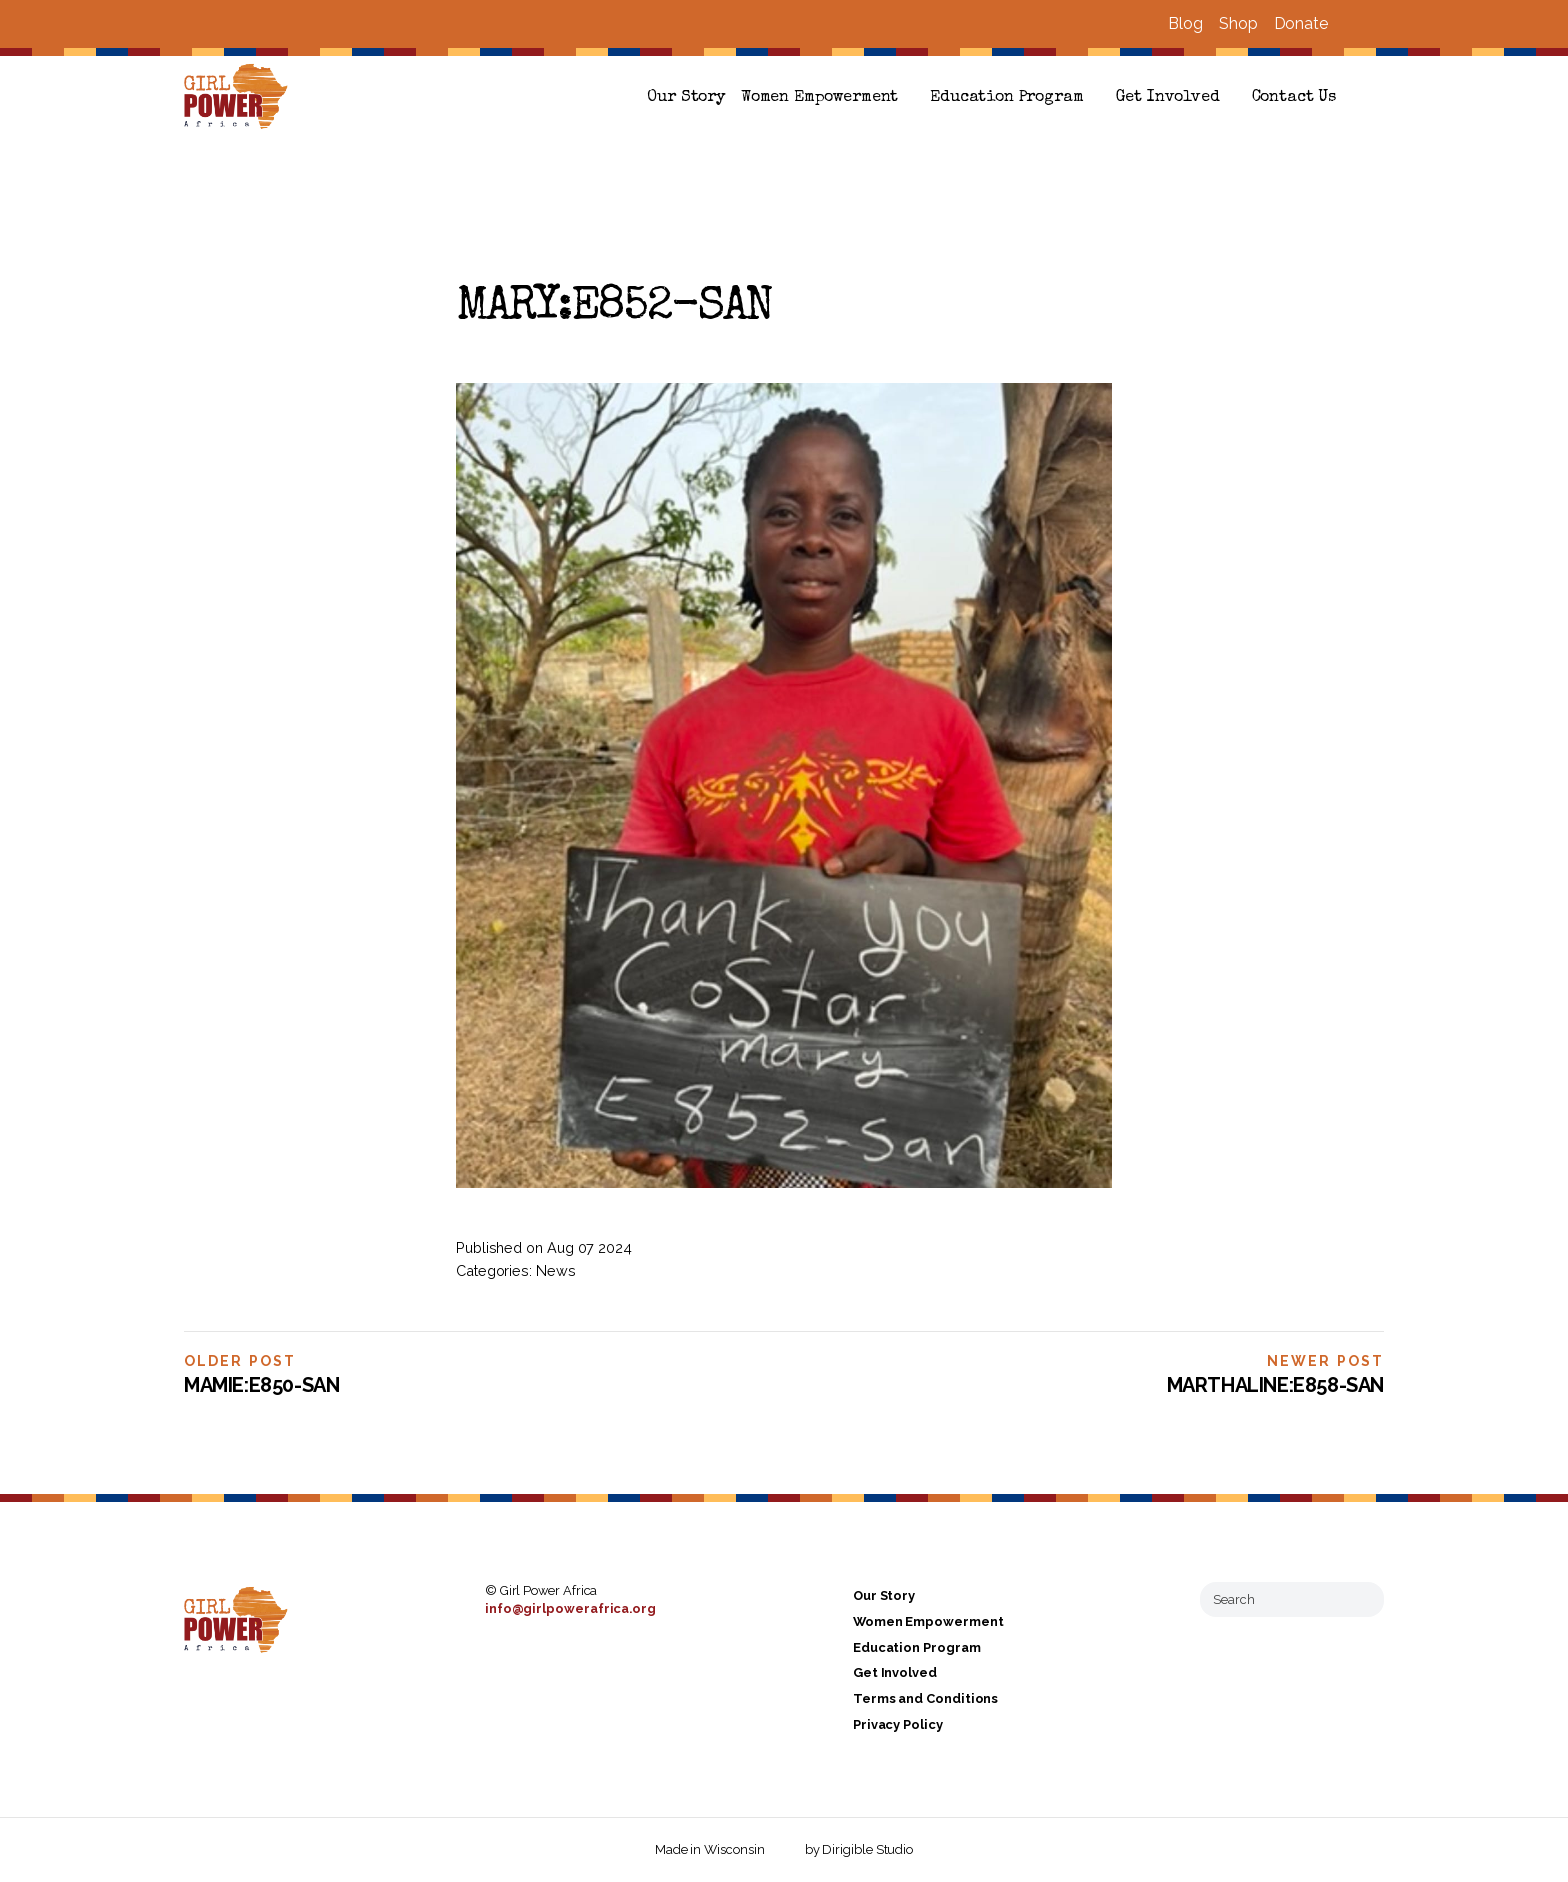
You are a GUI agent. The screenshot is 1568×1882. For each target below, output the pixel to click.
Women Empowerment (819, 98)
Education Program (1006, 98)
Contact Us (1294, 98)
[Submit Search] (1361, 1599)
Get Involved (1168, 98)
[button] (1376, 98)
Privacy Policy (898, 1724)
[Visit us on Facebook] (1352, 24)
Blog (1185, 23)
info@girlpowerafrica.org (570, 1608)
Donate (1301, 23)
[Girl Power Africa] (240, 98)
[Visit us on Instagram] (1376, 24)
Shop (1238, 23)
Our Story (686, 98)
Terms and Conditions (925, 1698)
